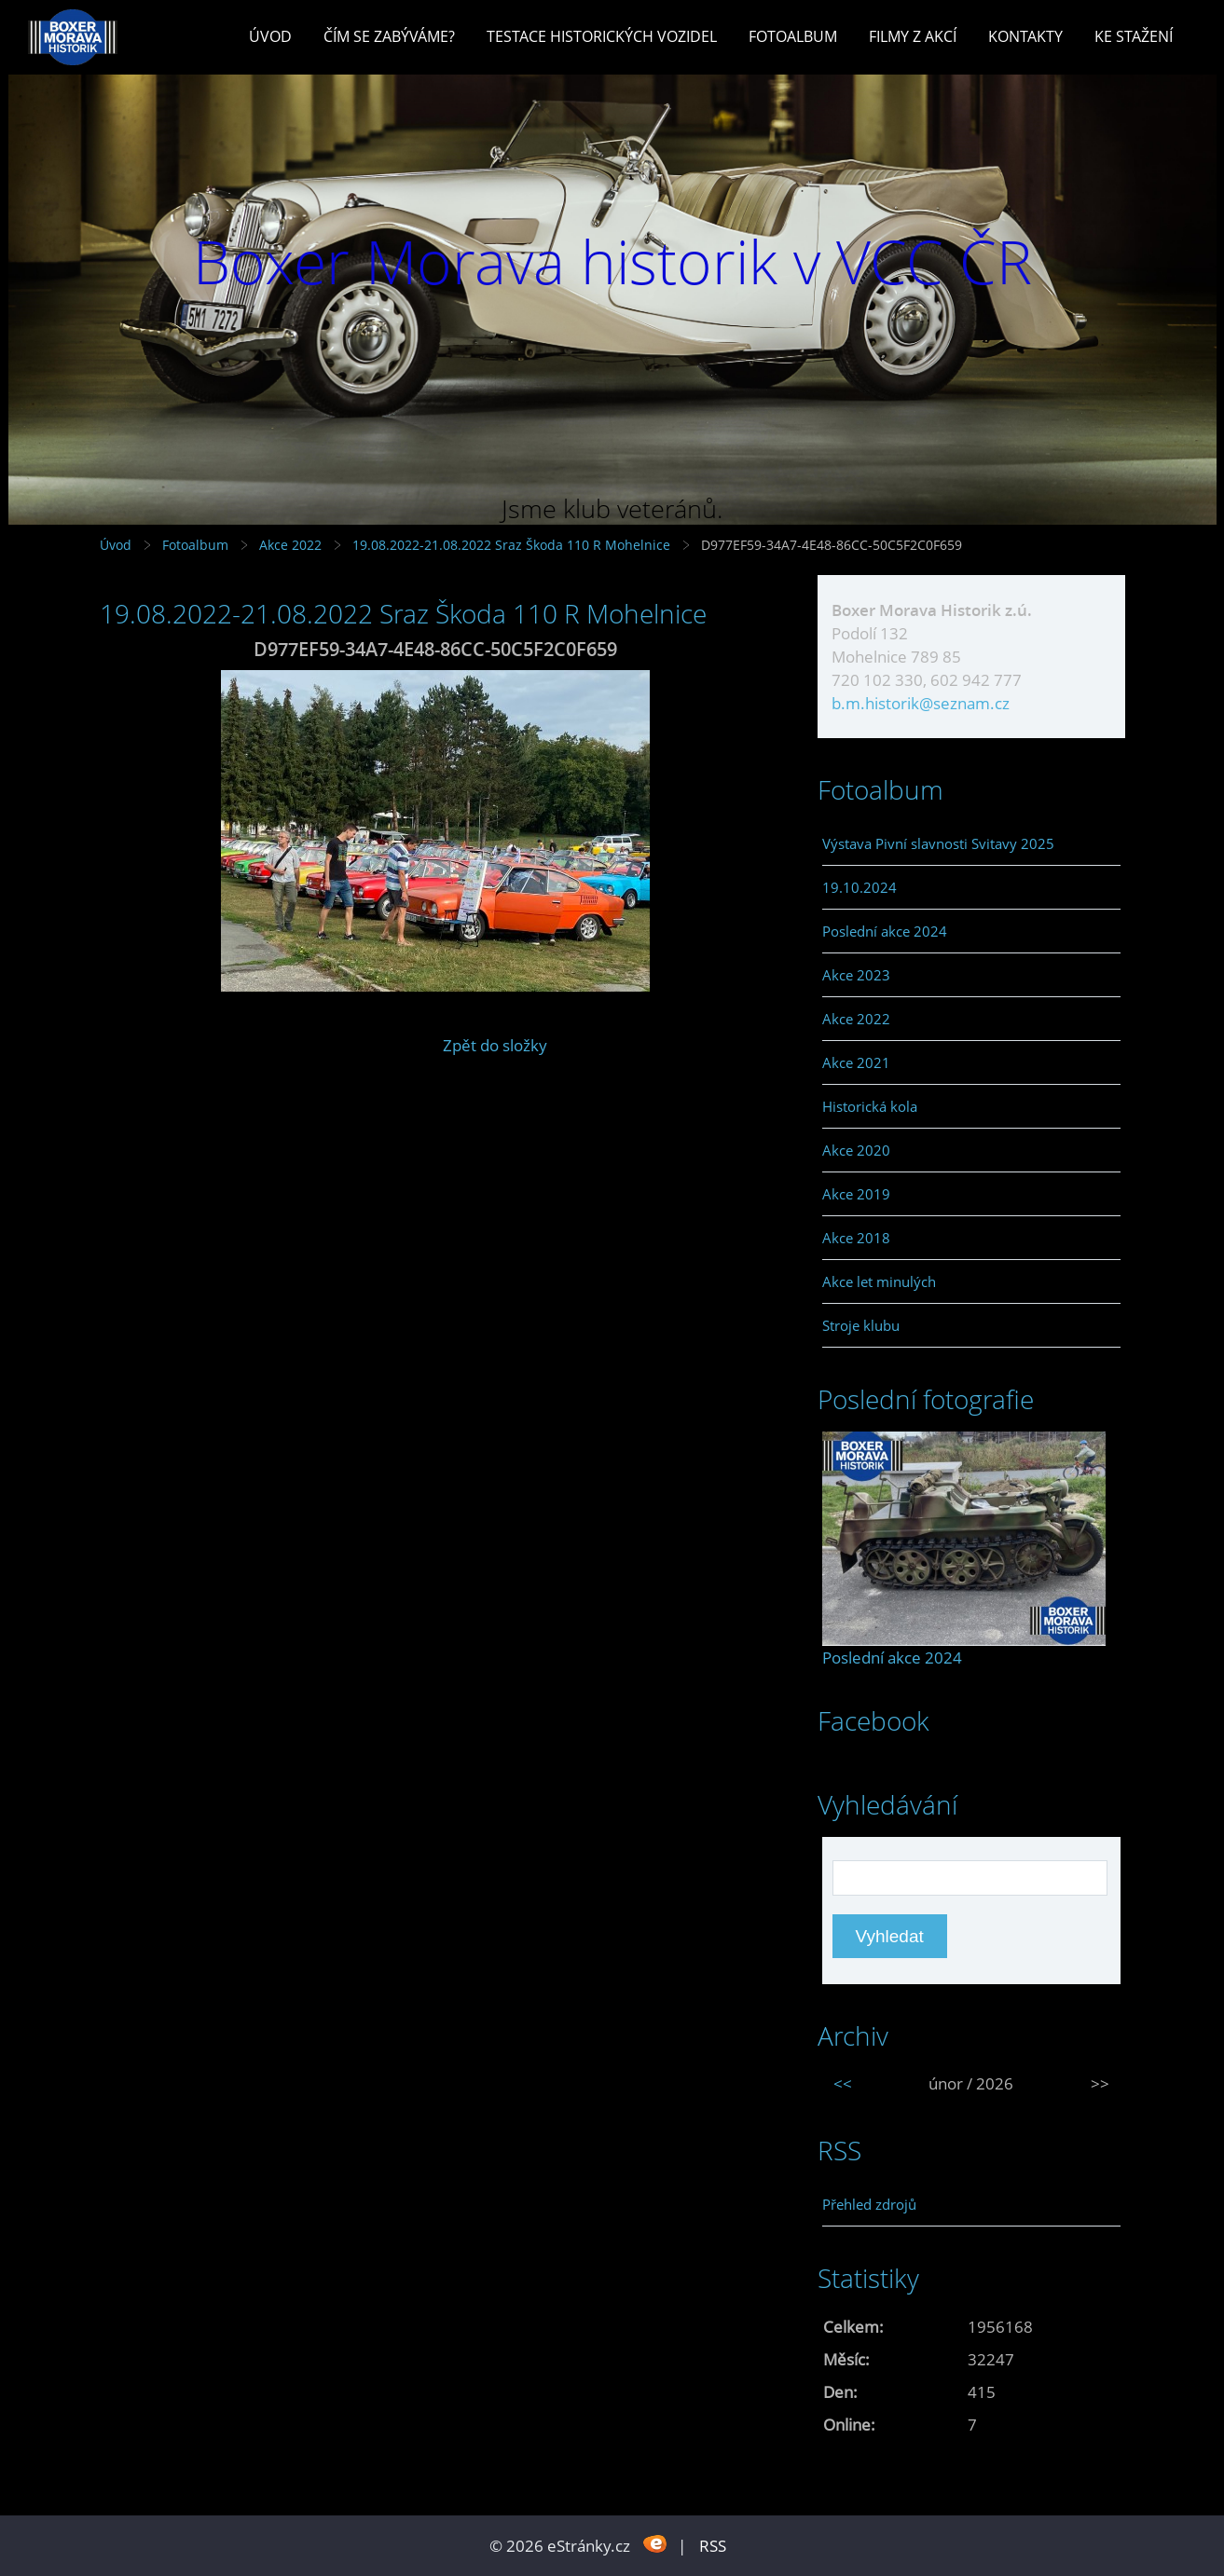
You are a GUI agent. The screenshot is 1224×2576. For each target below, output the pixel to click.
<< (842, 2083)
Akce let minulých (879, 1281)
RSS (712, 2545)
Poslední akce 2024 (884, 931)
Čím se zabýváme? (389, 36)
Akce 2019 (856, 1194)
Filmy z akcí (912, 36)
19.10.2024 (859, 887)
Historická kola (869, 1106)
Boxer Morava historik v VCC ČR (612, 261)
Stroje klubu (861, 1325)
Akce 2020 (856, 1150)
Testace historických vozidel (602, 36)
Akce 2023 (856, 975)
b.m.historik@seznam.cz (921, 703)
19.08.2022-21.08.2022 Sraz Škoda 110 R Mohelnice (511, 545)
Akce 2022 (290, 545)
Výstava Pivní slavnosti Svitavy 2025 (938, 843)
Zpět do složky (495, 1045)
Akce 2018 (856, 1237)
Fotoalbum (793, 36)
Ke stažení (1133, 36)
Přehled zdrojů (869, 2204)
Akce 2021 (856, 1062)
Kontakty (1025, 36)
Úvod (270, 36)
